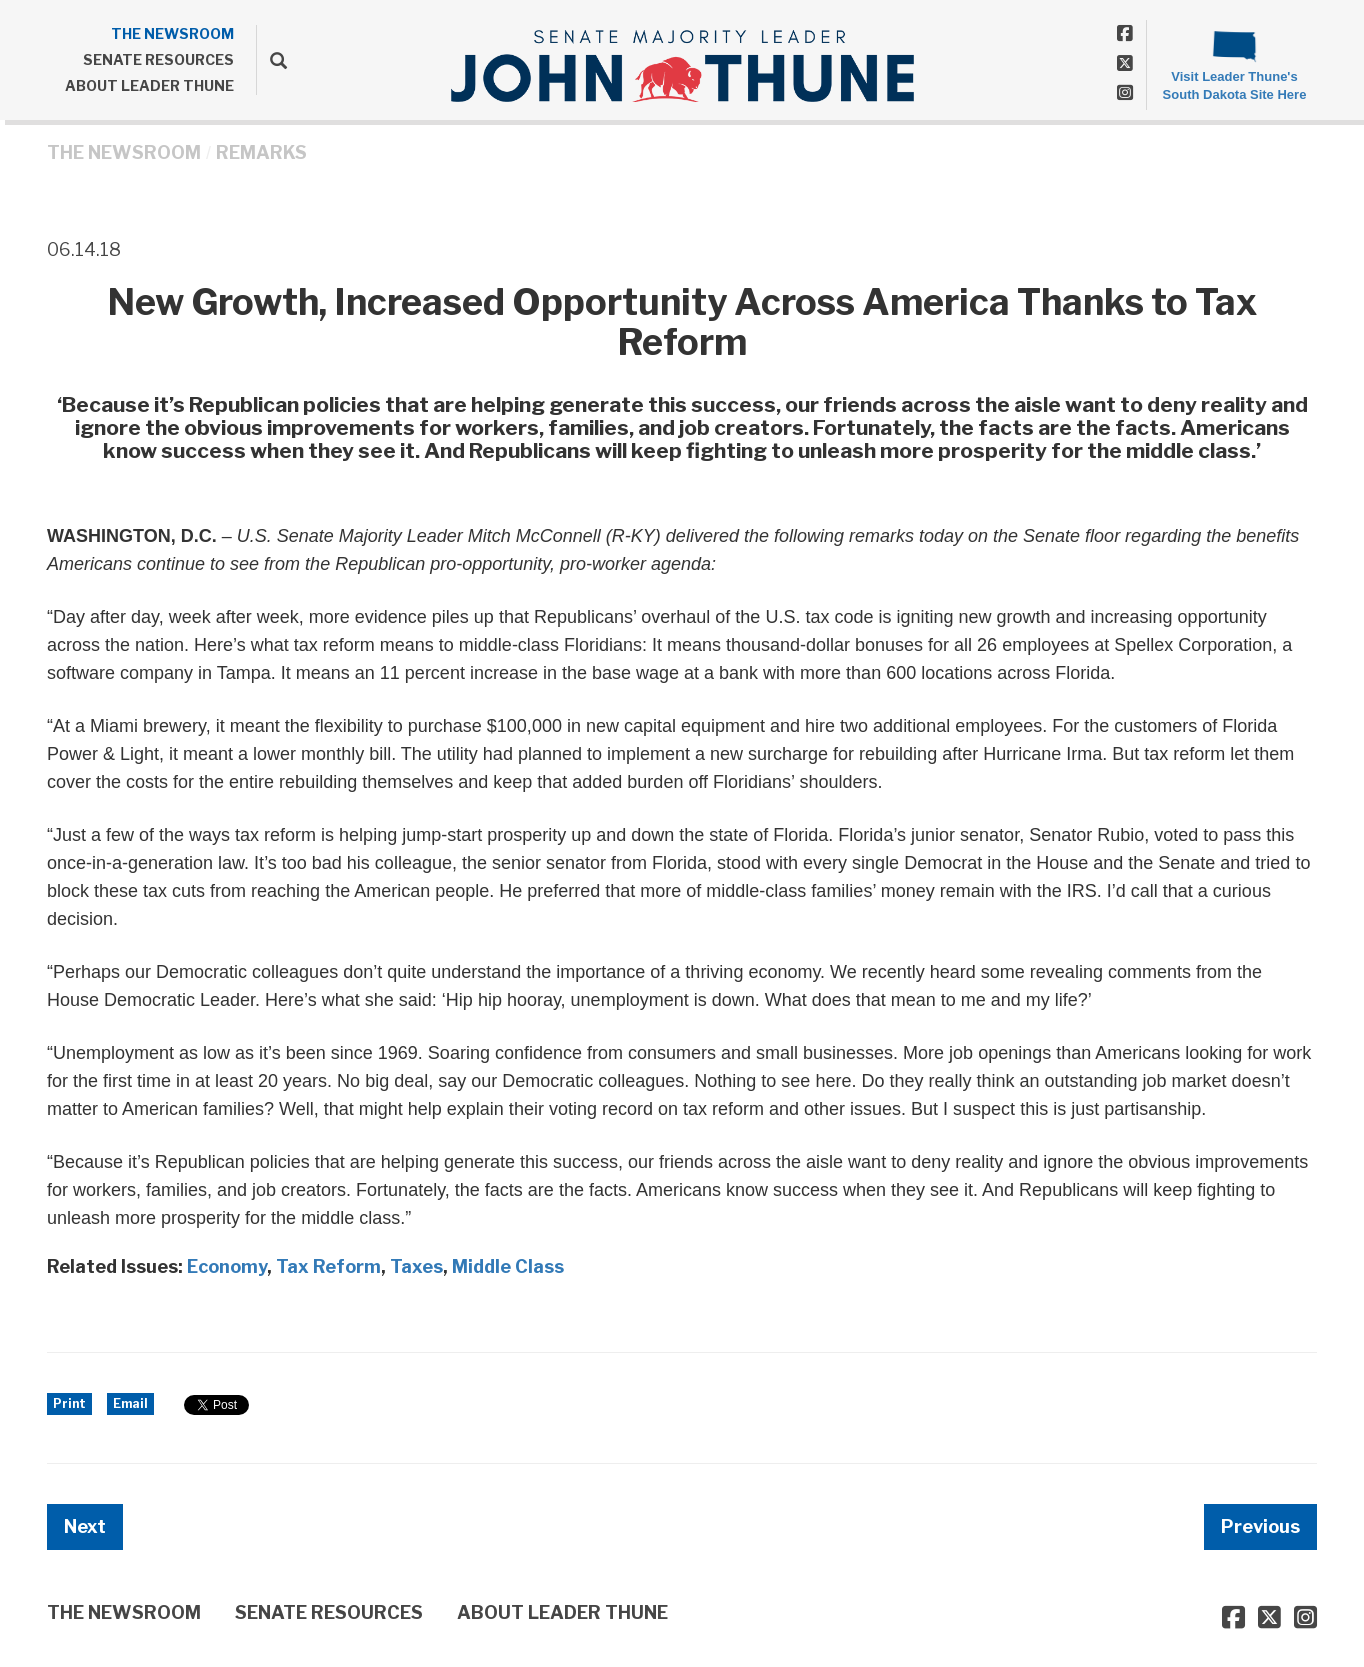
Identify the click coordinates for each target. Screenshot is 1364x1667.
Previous (1260, 1526)
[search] (271, 60)
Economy (227, 1266)
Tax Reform (328, 1266)
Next (85, 1526)
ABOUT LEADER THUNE (149, 85)
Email (130, 1403)
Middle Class (508, 1266)
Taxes (416, 1266)
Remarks (261, 152)
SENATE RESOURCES (158, 59)
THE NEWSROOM (172, 33)
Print (69, 1403)
